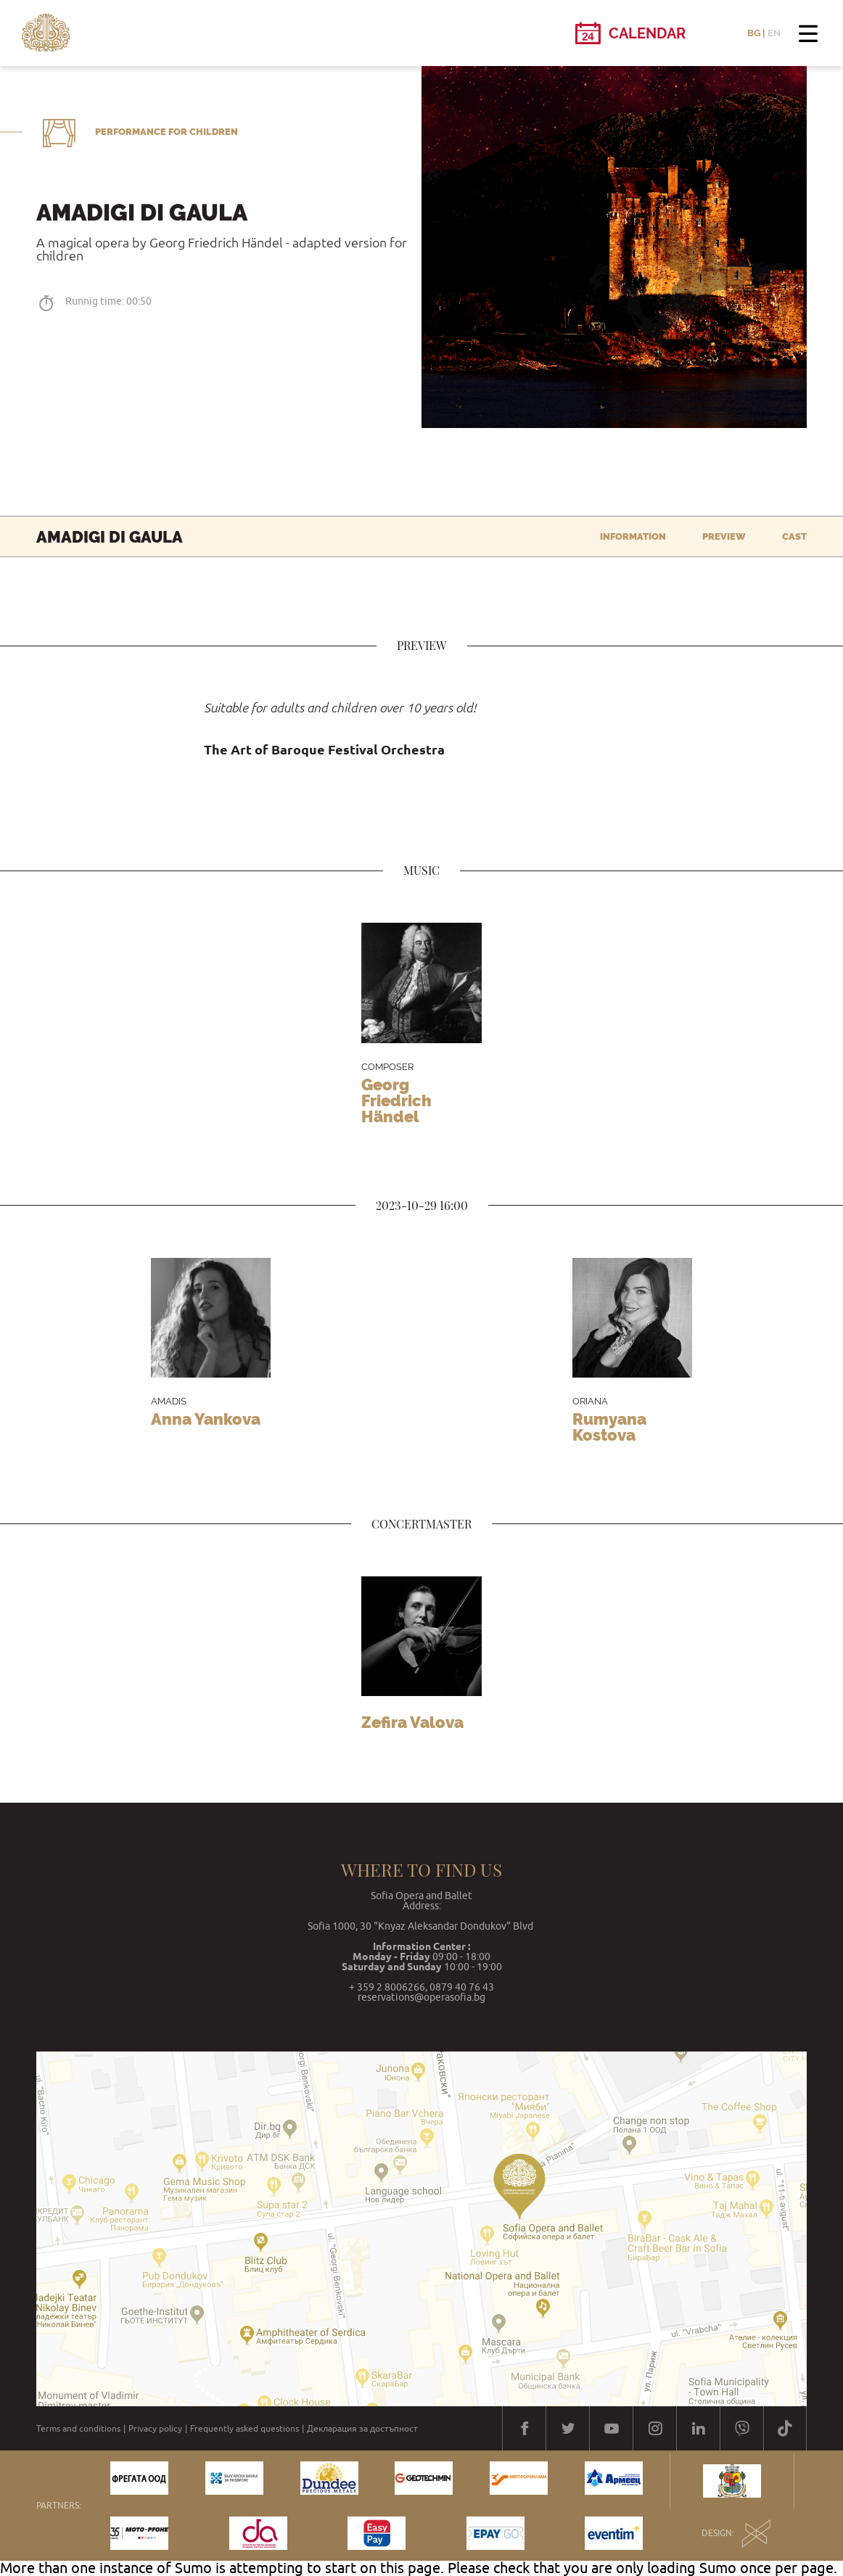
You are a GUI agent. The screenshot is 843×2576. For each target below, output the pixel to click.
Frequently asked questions (244, 2428)
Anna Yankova (205, 1419)
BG (753, 33)
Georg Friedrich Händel (396, 1100)
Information (633, 536)
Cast (794, 536)
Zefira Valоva (412, 1722)
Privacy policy (155, 2428)
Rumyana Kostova (609, 1427)
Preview (724, 536)
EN (774, 33)
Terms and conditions (78, 2428)
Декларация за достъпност (362, 2428)
